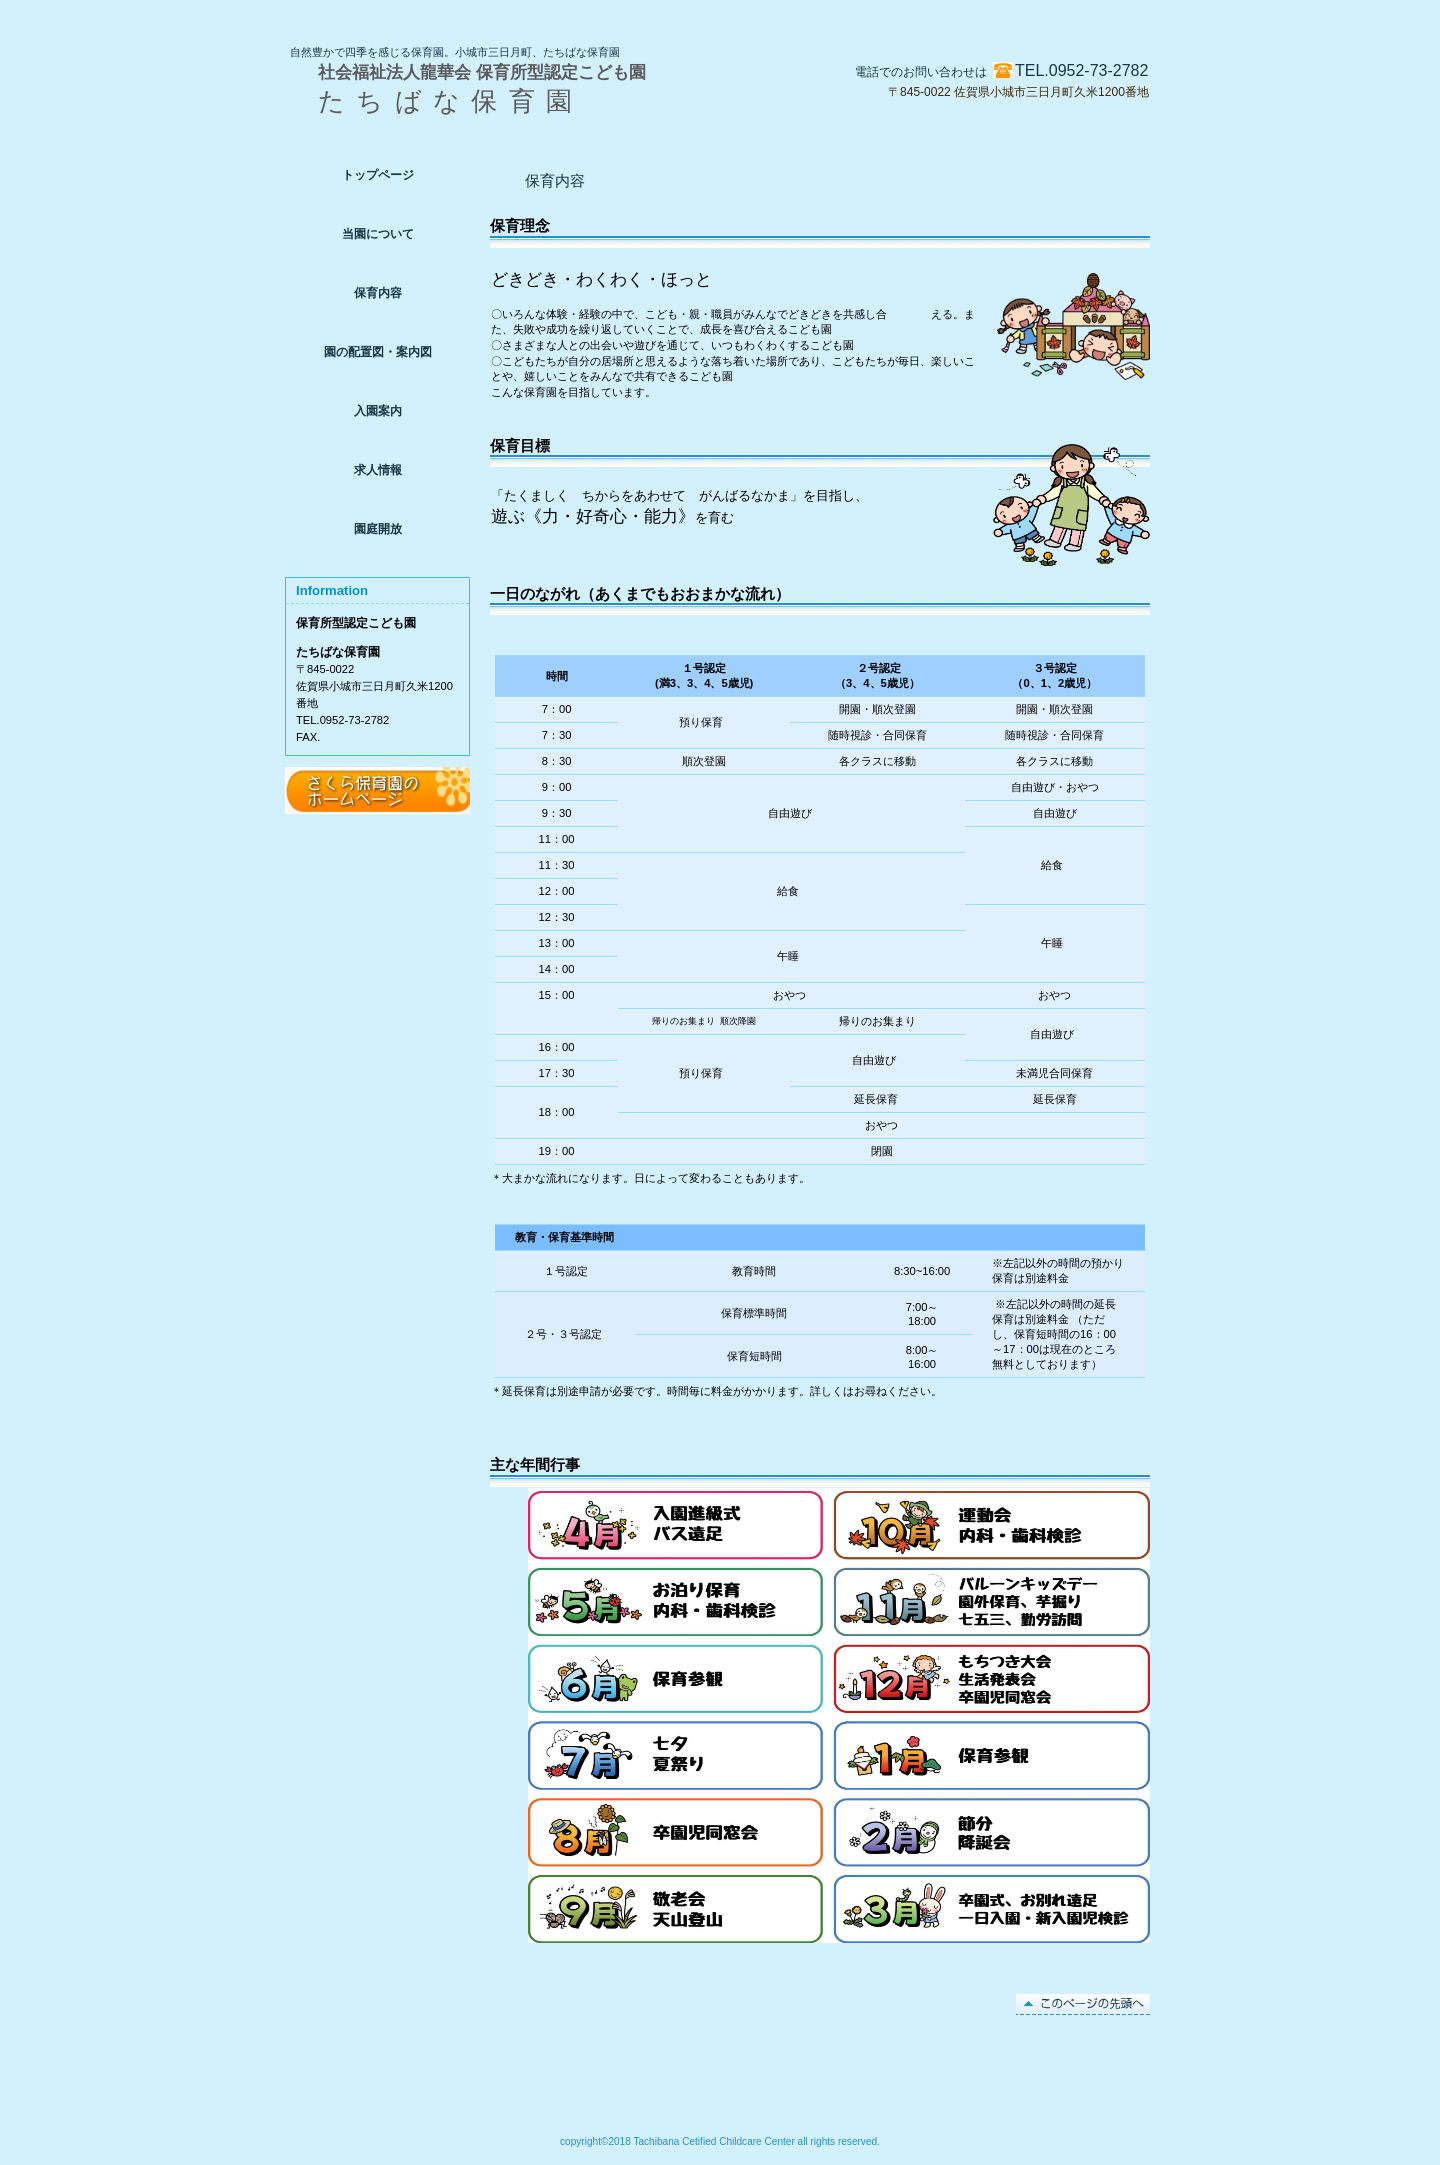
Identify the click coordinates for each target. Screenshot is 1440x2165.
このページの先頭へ (1083, 2004)
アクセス (377, 790)
